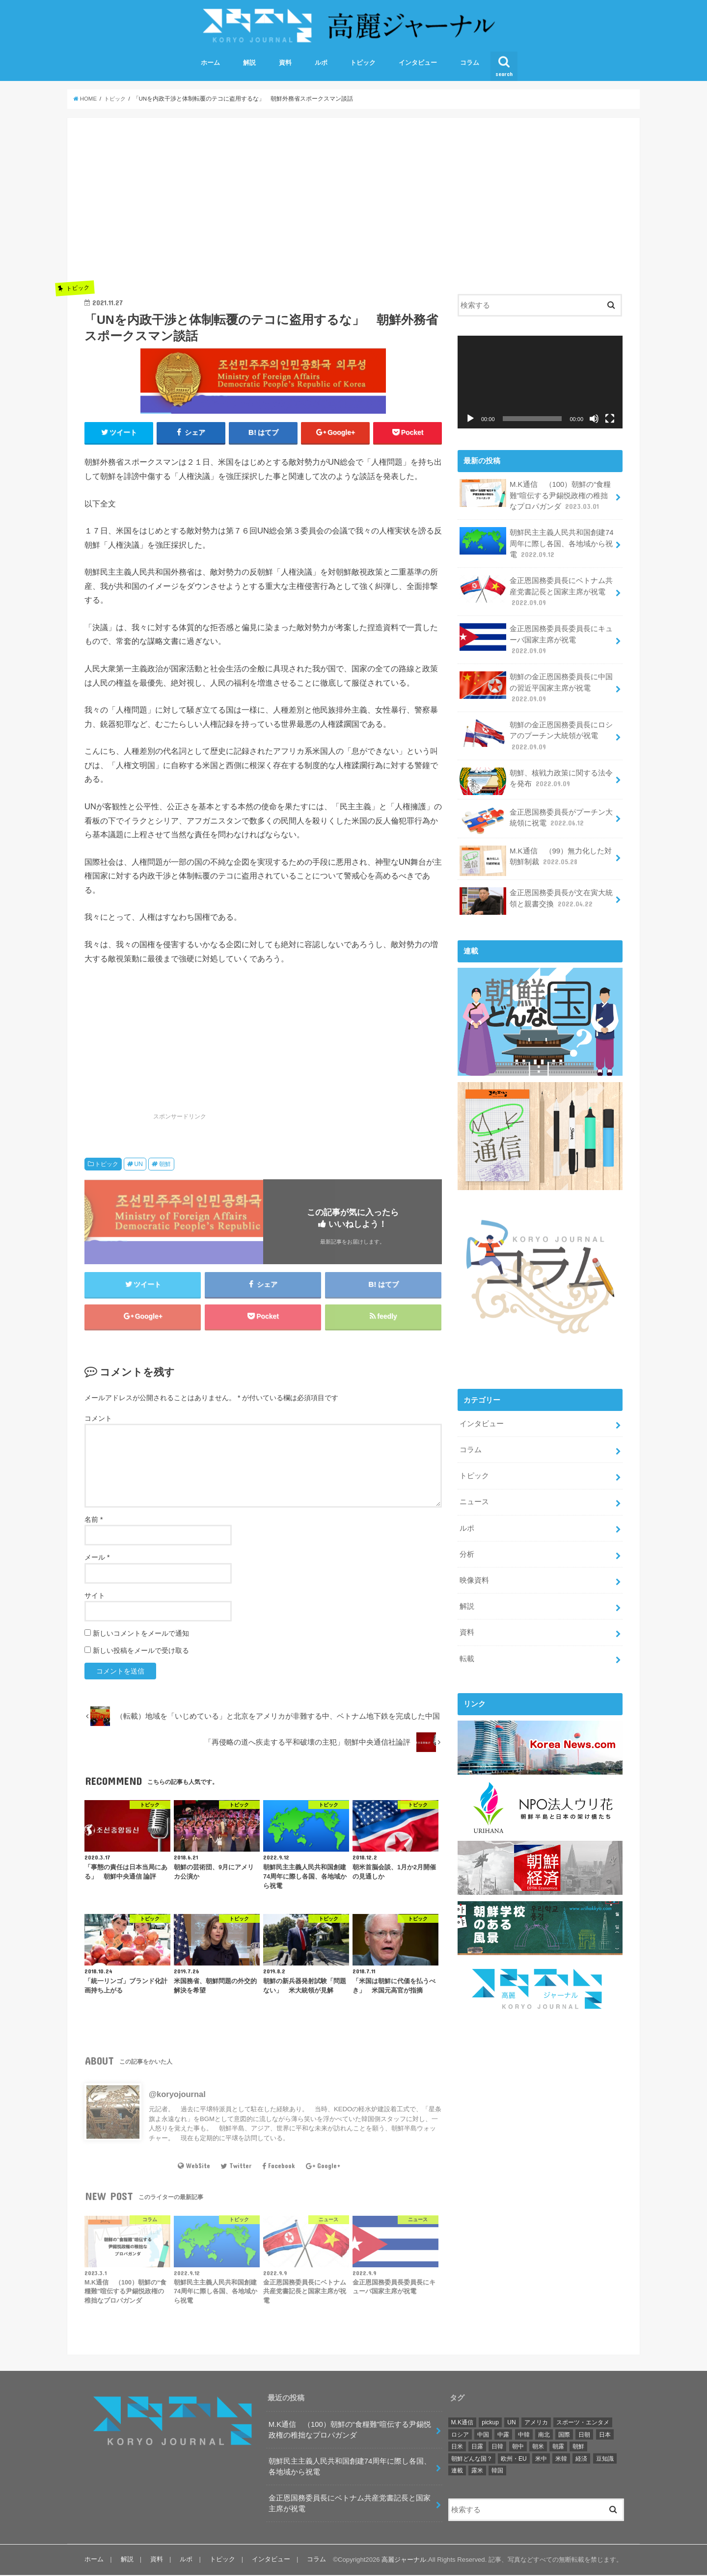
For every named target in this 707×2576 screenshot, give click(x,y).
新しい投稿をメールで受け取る (141, 1651)
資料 (285, 63)
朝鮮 (165, 1164)
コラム (469, 63)
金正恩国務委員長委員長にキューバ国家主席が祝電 (536, 639)
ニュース (474, 1499)
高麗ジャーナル (403, 2560)
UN (138, 1164)
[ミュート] (594, 419)
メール (96, 1559)
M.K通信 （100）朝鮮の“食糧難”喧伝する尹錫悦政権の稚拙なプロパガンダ (535, 496)
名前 (93, 1521)
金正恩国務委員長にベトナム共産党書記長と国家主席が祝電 (536, 591)
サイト (94, 1596)
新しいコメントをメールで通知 (141, 1634)
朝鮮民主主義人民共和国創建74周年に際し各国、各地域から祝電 (536, 543)
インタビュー (418, 63)
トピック (363, 63)
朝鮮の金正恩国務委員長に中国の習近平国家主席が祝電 (536, 687)
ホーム (210, 63)
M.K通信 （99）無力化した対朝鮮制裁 (535, 859)
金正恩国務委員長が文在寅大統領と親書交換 (536, 900)
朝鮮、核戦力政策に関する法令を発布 (536, 780)
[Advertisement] (263, 204)
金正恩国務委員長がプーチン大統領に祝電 (536, 819)
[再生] (470, 419)
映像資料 (474, 1577)
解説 (249, 63)
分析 (467, 1551)
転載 (467, 1655)
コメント (98, 1419)
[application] (540, 382)
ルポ (321, 63)
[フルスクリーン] (610, 419)
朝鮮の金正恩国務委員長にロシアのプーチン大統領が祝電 (536, 734)
